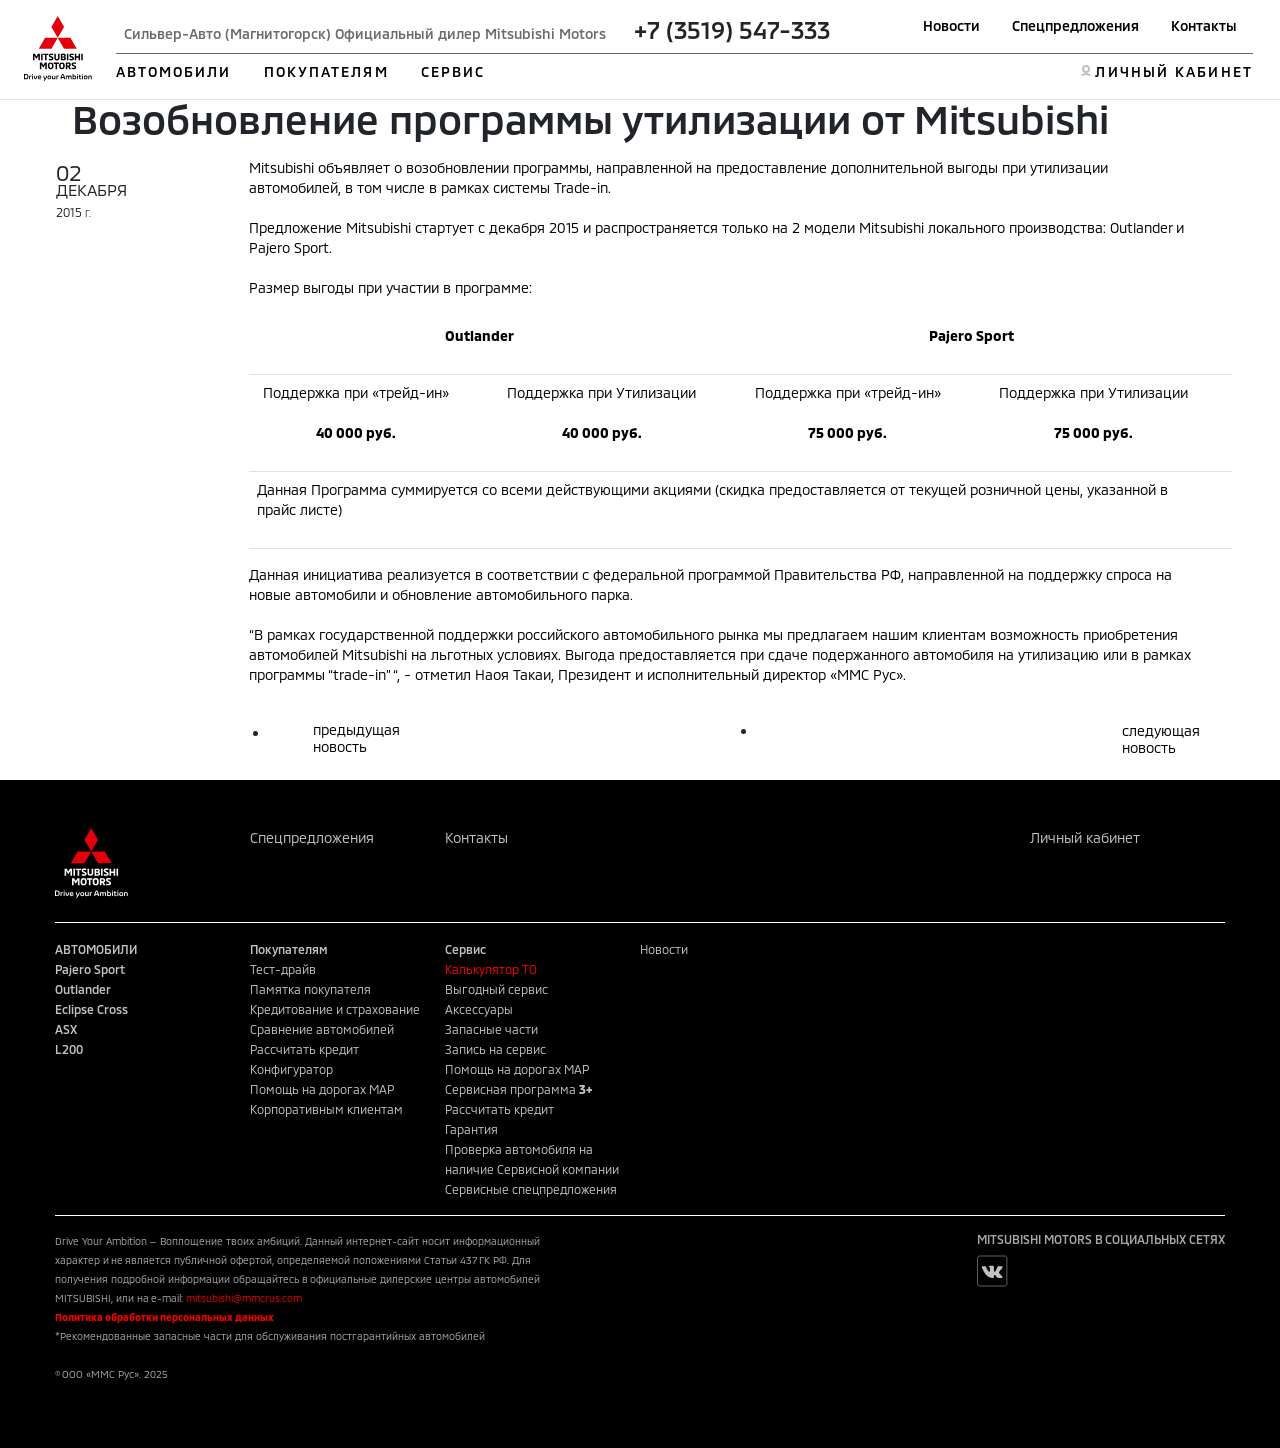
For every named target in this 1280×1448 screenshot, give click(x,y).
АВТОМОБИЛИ (174, 71)
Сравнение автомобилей (322, 1029)
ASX (66, 1029)
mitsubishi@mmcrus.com (244, 1298)
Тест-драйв (283, 969)
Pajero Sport (90, 969)
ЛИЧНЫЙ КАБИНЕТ (1173, 71)
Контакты (1204, 25)
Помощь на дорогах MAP (322, 1089)
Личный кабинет (1085, 837)
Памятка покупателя (310, 989)
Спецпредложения (1075, 25)
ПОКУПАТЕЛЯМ (326, 71)
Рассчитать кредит (304, 1049)
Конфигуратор (291, 1069)
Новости (951, 25)
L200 (69, 1049)
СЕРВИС (453, 71)
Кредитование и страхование (335, 1009)
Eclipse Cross (91, 1009)
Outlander (83, 989)
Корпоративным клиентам (326, 1109)
